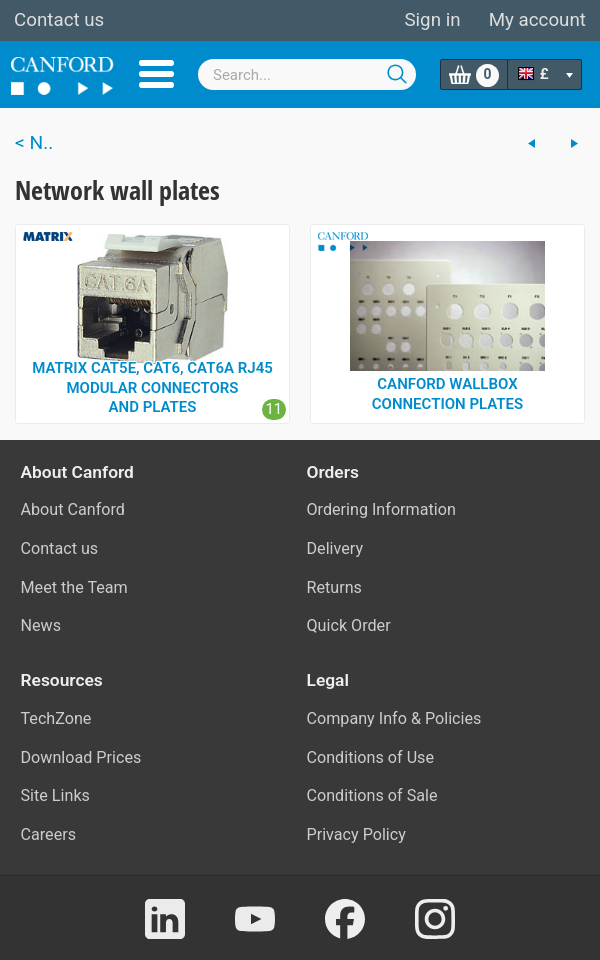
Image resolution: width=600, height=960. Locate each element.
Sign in (432, 20)
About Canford (73, 509)
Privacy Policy (356, 834)
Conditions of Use (371, 757)
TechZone (56, 718)
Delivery (335, 548)
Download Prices (81, 757)
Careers (49, 834)
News (41, 625)
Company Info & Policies (394, 718)
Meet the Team (74, 587)
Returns (334, 587)
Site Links (55, 795)
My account (537, 20)
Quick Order (349, 625)
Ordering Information (381, 509)
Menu (156, 74)
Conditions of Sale (372, 795)
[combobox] (307, 74)
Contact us (59, 20)
